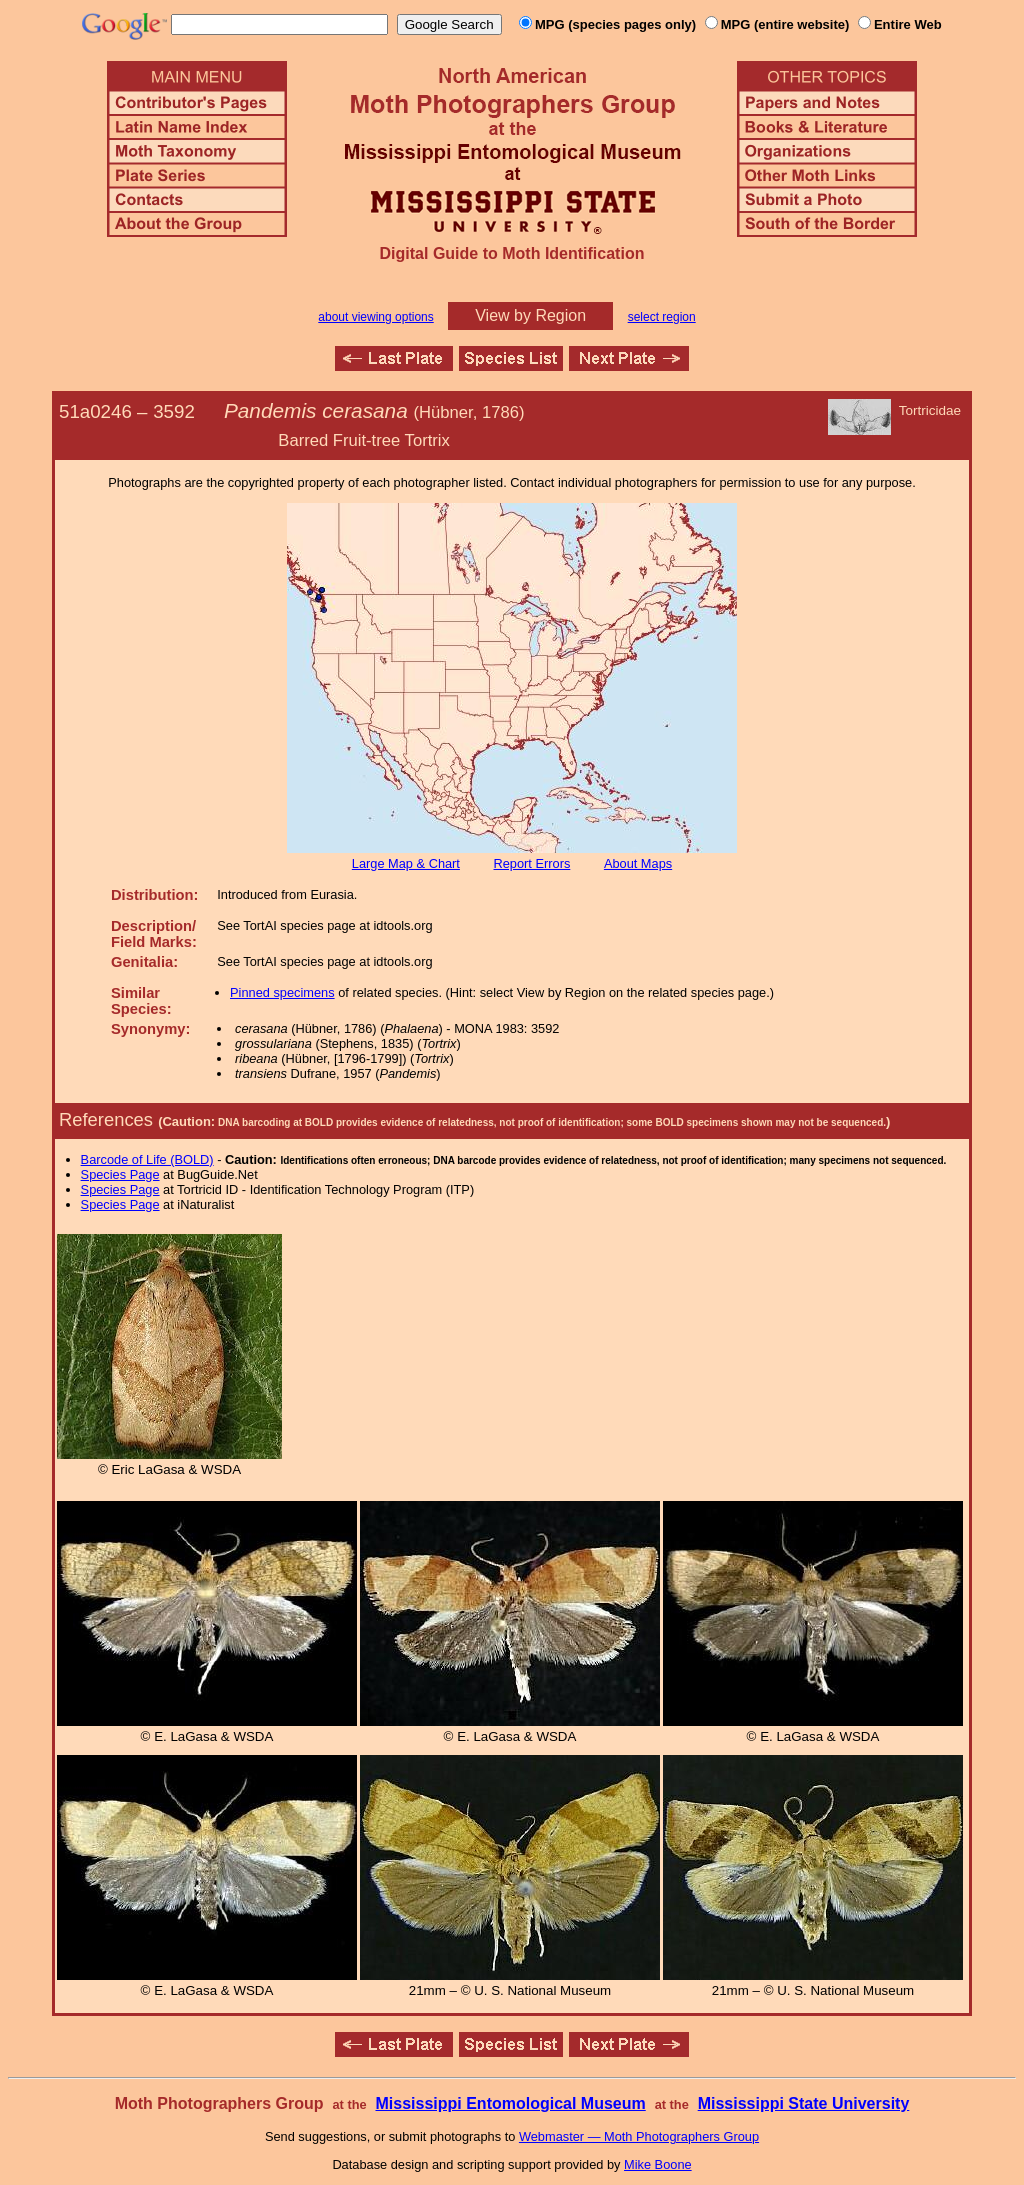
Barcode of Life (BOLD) (147, 1159)
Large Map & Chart (406, 863)
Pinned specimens (282, 992)
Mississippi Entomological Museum (510, 2103)
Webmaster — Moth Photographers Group (639, 2136)
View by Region (530, 315)
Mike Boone (658, 2164)
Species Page (120, 1174)
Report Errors (532, 863)
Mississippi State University (804, 2103)
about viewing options (375, 317)
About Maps (638, 863)
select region (662, 317)
